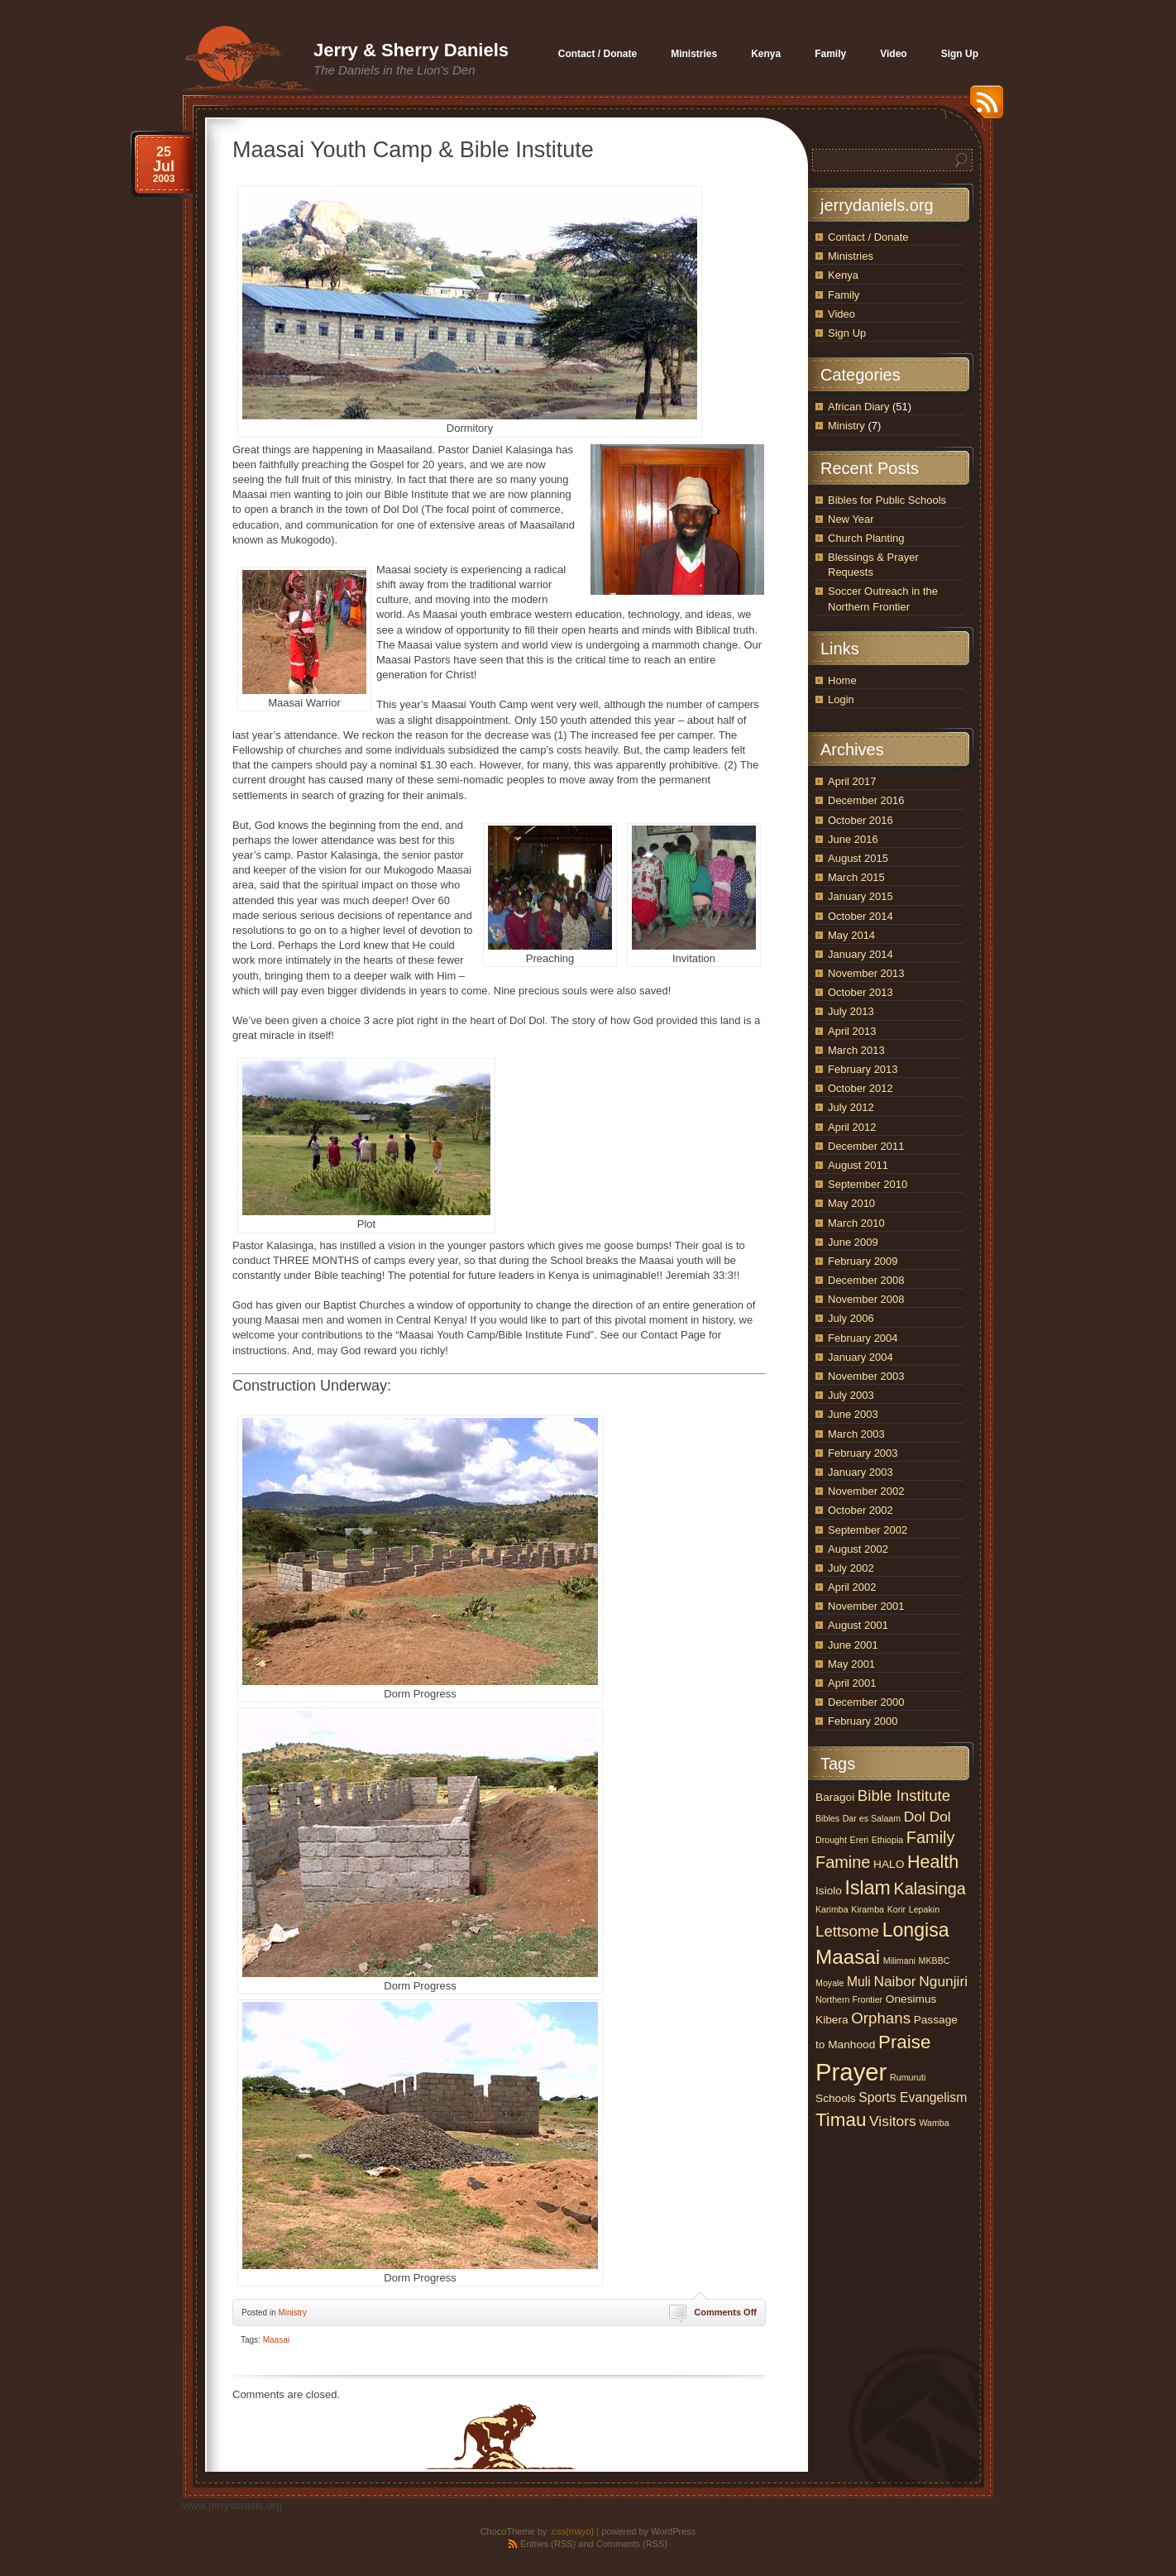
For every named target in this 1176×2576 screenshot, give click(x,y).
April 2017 (852, 781)
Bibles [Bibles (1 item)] (827, 1818)
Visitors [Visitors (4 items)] (892, 2121)
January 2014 (860, 954)
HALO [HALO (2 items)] (888, 1864)
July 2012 (851, 1107)
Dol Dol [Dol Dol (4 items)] (927, 1816)
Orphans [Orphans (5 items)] (881, 2018)
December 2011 (866, 1146)
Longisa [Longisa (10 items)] (915, 1930)
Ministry (292, 2312)
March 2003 (856, 1434)
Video (841, 314)
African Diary (858, 406)
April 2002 (852, 1587)
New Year (851, 519)
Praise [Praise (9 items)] (904, 2042)
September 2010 (867, 1184)
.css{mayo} (571, 2531)
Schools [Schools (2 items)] (835, 2098)
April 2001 (852, 1683)
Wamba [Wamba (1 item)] (934, 2123)
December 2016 (866, 800)
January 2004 (860, 1357)
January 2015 (860, 896)
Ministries (850, 256)
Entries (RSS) (548, 2544)
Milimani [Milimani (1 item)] (899, 1961)
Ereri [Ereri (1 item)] (859, 1840)
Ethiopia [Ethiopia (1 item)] (888, 1840)
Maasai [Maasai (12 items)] (847, 1957)
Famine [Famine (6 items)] (842, 1862)
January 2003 (860, 1472)
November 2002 (866, 1491)
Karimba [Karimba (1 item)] (832, 1909)
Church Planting (866, 538)
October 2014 (860, 916)
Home (842, 680)
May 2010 (851, 1203)
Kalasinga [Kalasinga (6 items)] (929, 1888)
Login (841, 699)
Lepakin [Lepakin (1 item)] (924, 1909)
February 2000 (863, 1721)
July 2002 (851, 1568)
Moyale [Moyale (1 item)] (829, 1983)
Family (843, 295)
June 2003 (853, 1414)
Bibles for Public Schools (887, 500)
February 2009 (863, 1261)
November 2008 (866, 1299)
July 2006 (851, 1318)
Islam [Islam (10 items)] (868, 1887)
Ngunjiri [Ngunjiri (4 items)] (943, 1981)
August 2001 (858, 1625)
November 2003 (866, 1376)
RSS (982, 108)
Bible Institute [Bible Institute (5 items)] (904, 1795)
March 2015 (856, 877)
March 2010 (856, 1223)
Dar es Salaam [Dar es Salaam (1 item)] (872, 1818)
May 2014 (851, 935)
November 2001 (866, 1606)
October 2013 (860, 992)
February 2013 (863, 1069)
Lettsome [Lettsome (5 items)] (847, 1931)
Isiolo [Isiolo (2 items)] (828, 1890)
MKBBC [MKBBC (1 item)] (934, 1961)
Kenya (843, 275)
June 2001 (853, 1645)
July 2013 (851, 1011)
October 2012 (860, 1088)
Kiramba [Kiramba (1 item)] (867, 1909)
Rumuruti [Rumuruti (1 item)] (907, 2077)
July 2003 (851, 1395)
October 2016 (860, 820)
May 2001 (851, 1664)
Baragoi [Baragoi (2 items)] (834, 1797)
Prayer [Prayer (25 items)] (851, 2071)
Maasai (276, 2339)
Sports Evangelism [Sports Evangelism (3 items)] (912, 2097)
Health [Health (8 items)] (932, 1861)
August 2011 (858, 1165)
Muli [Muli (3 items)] (859, 1982)
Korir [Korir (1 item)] (896, 1909)
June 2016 (853, 839)
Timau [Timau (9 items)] (840, 2119)
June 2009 (853, 1242)
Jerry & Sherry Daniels (411, 50)
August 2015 (858, 858)
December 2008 (866, 1280)
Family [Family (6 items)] (930, 1837)
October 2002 (860, 1510)
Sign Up (847, 333)
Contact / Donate (868, 237)
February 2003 (863, 1453)
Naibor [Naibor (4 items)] (894, 1981)
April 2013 (852, 1031)
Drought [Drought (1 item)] (831, 1840)
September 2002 (867, 1530)
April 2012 (852, 1127)
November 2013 (866, 973)
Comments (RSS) (631, 2544)
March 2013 (856, 1050)
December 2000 (866, 1702)
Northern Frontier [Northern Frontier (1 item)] (848, 1999)
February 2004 (863, 1338)
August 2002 (858, 1549)
